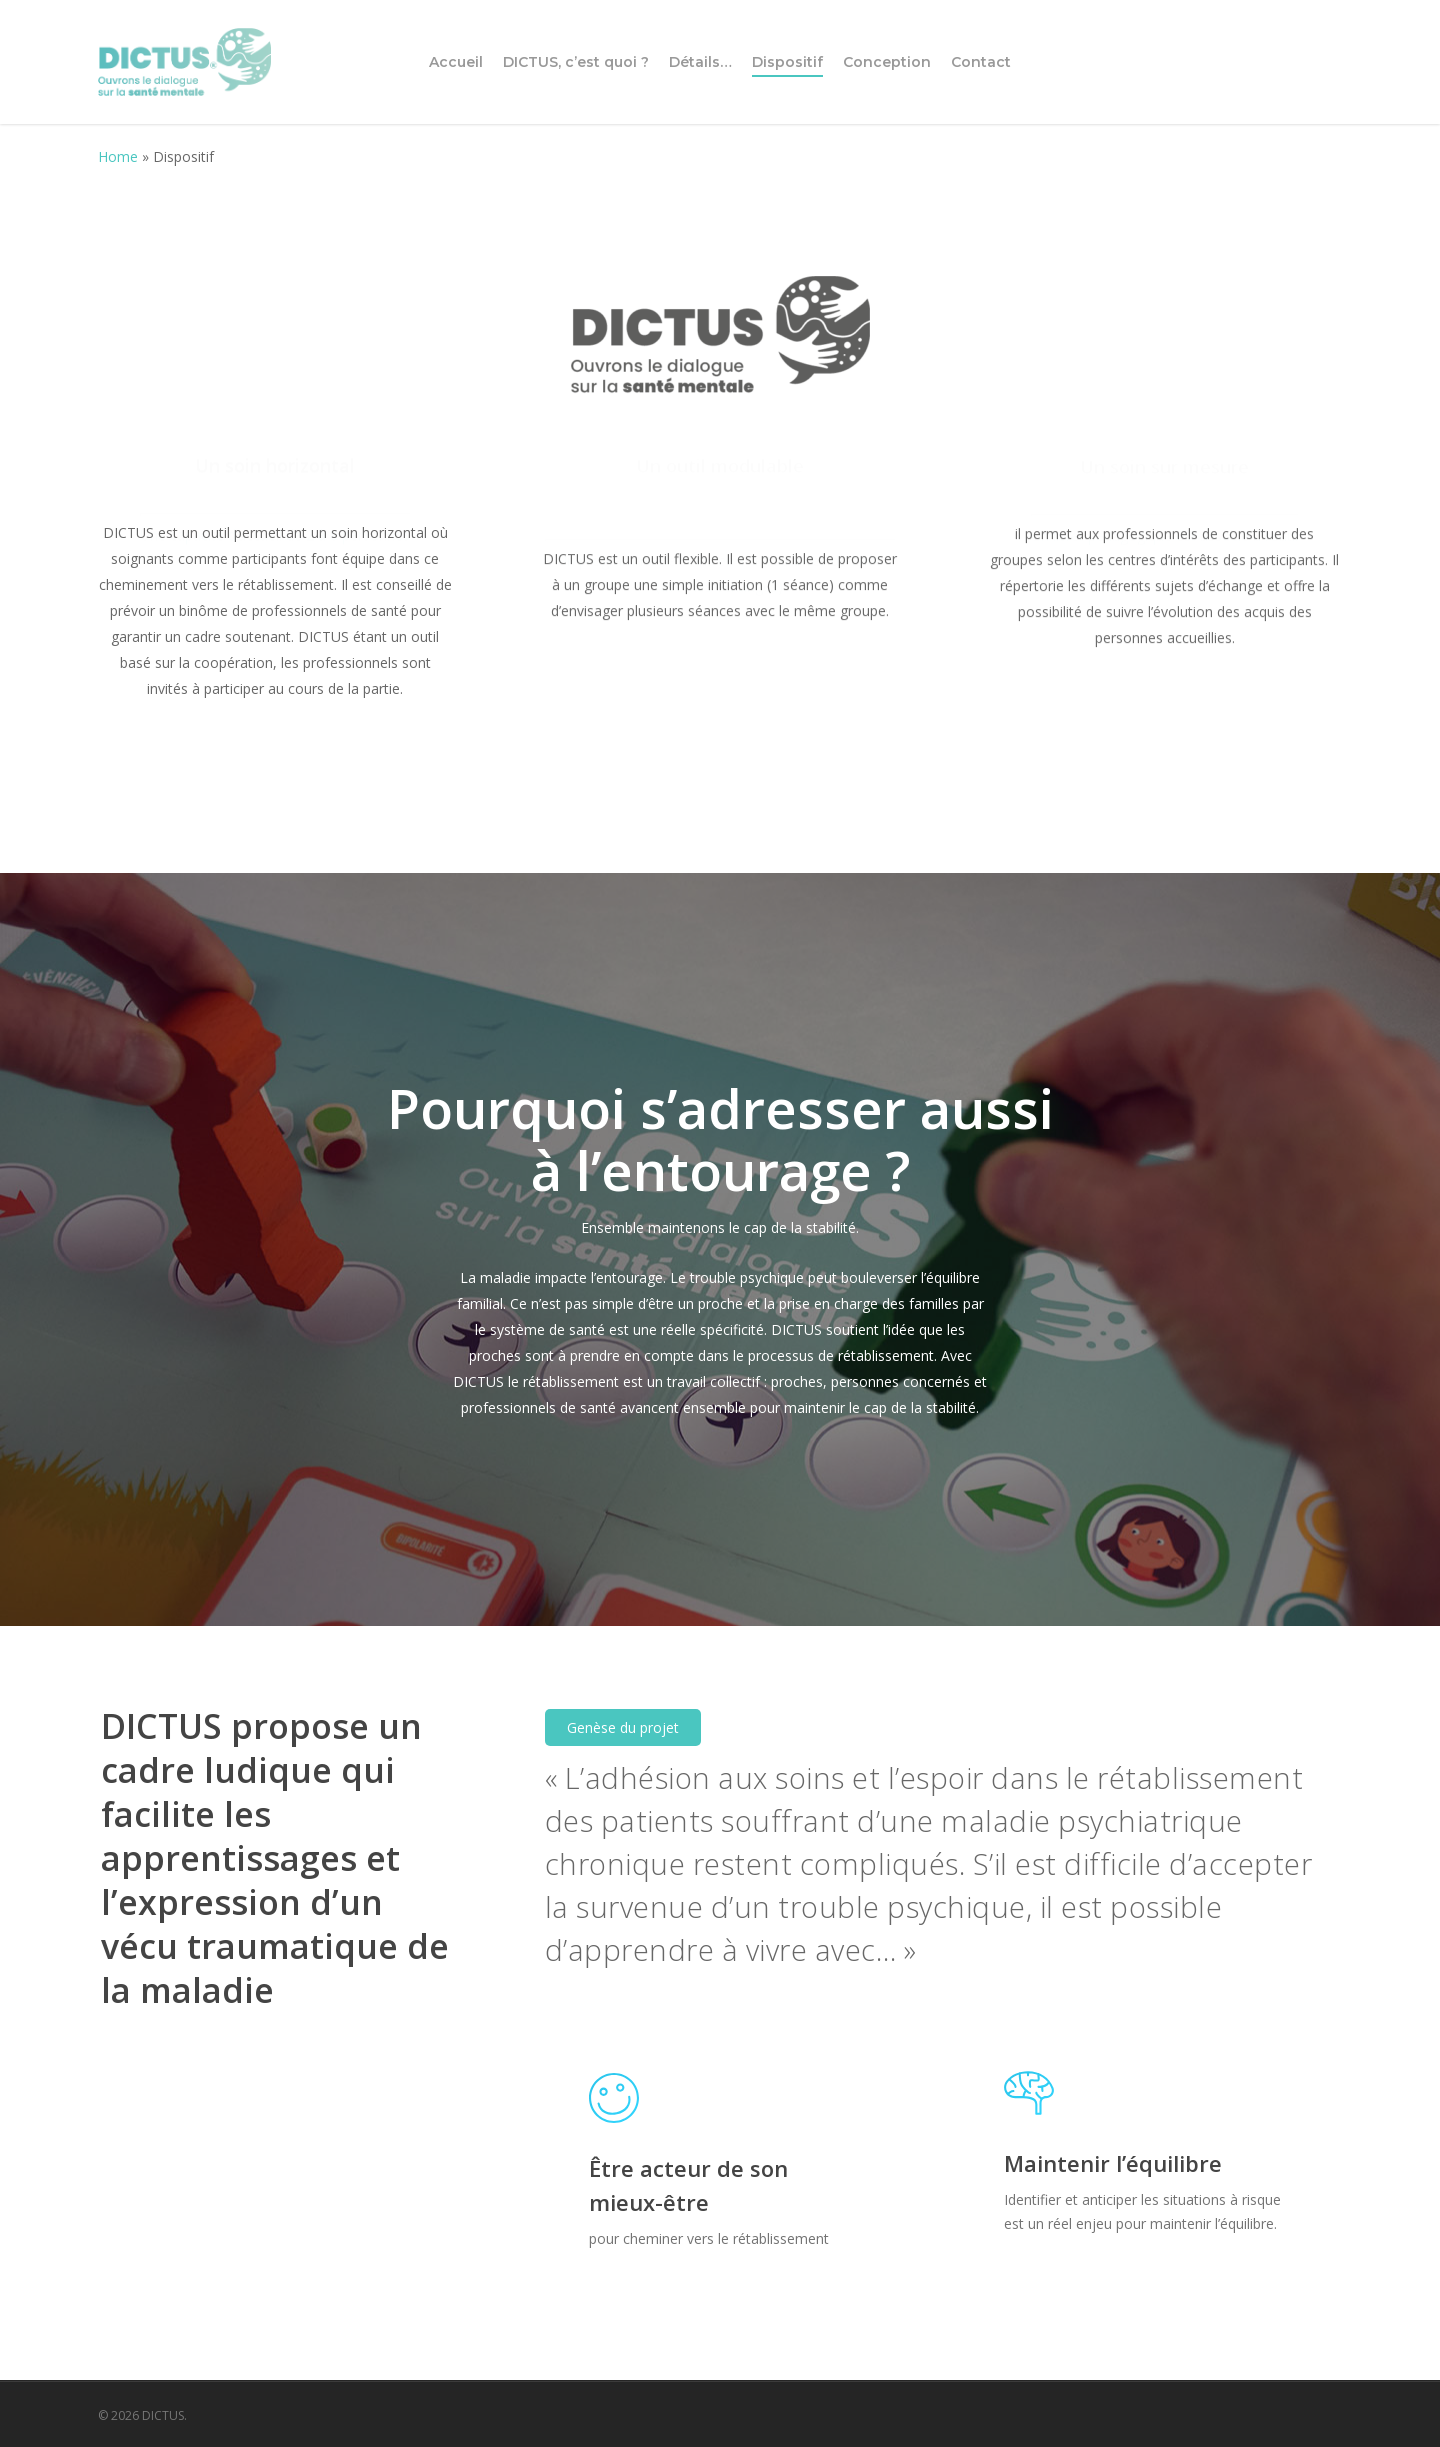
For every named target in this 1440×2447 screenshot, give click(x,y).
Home (118, 156)
